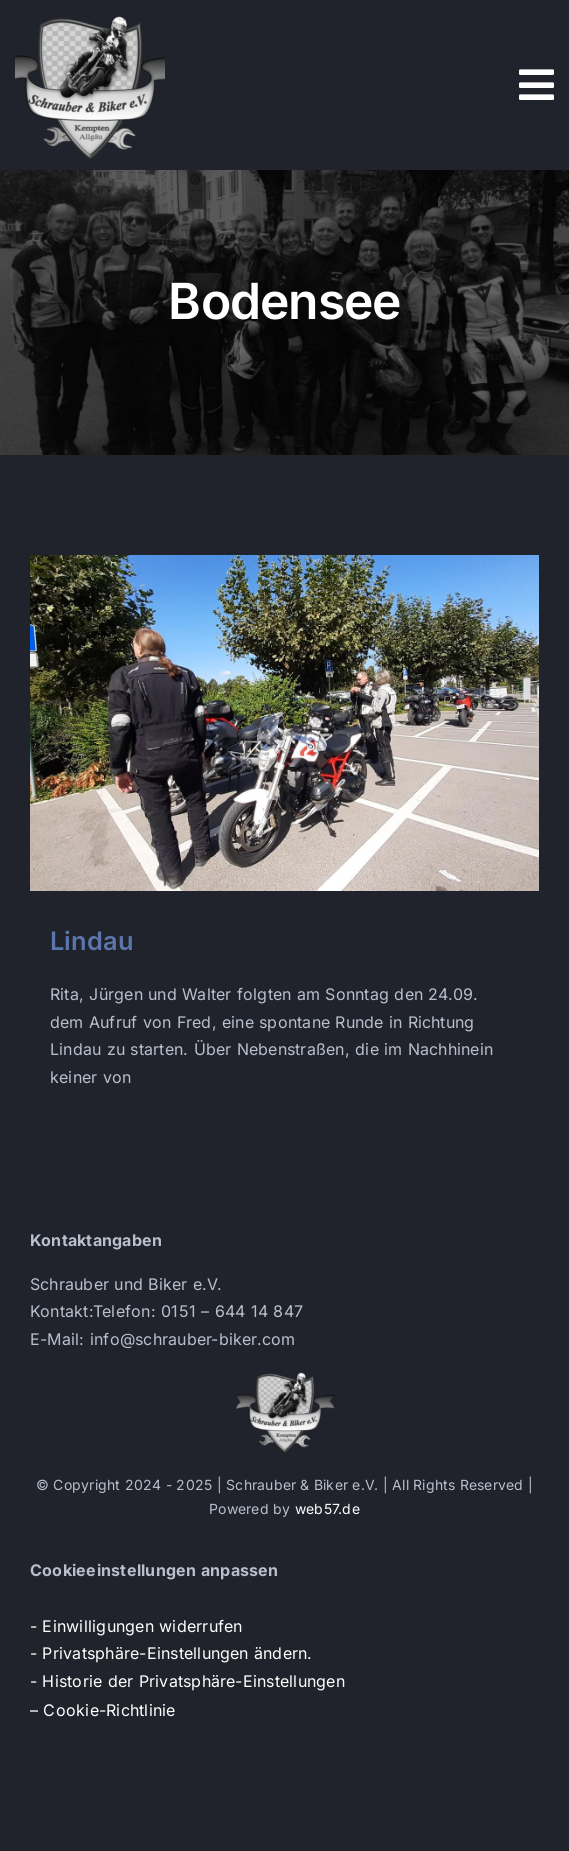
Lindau (92, 940)
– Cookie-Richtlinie (103, 1710)
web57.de (327, 1508)
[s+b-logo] (90, 18)
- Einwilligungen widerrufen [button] (136, 1626)
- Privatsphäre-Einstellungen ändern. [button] (171, 1653)
